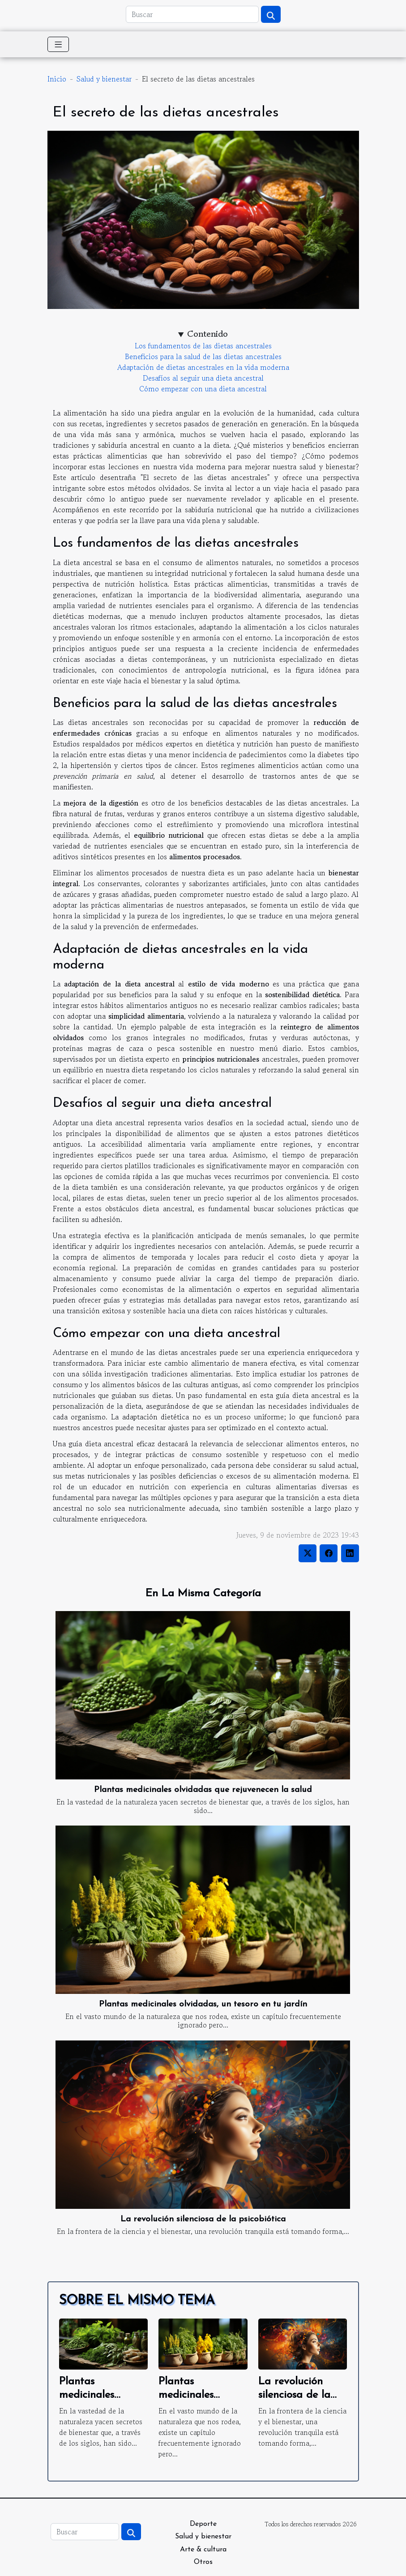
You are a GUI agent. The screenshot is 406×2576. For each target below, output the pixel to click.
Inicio (56, 78)
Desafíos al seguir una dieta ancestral (203, 378)
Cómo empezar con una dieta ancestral (203, 388)
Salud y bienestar (104, 78)
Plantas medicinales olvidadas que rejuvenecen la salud (203, 1790)
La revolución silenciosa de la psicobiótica (203, 2219)
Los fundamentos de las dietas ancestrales (203, 345)
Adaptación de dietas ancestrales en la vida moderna (203, 367)
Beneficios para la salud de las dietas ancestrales (203, 356)
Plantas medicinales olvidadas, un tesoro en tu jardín (203, 2004)
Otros (203, 2562)
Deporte (203, 2524)
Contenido (207, 334)
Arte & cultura (203, 2549)
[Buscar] (192, 14)
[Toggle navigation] (58, 44)
